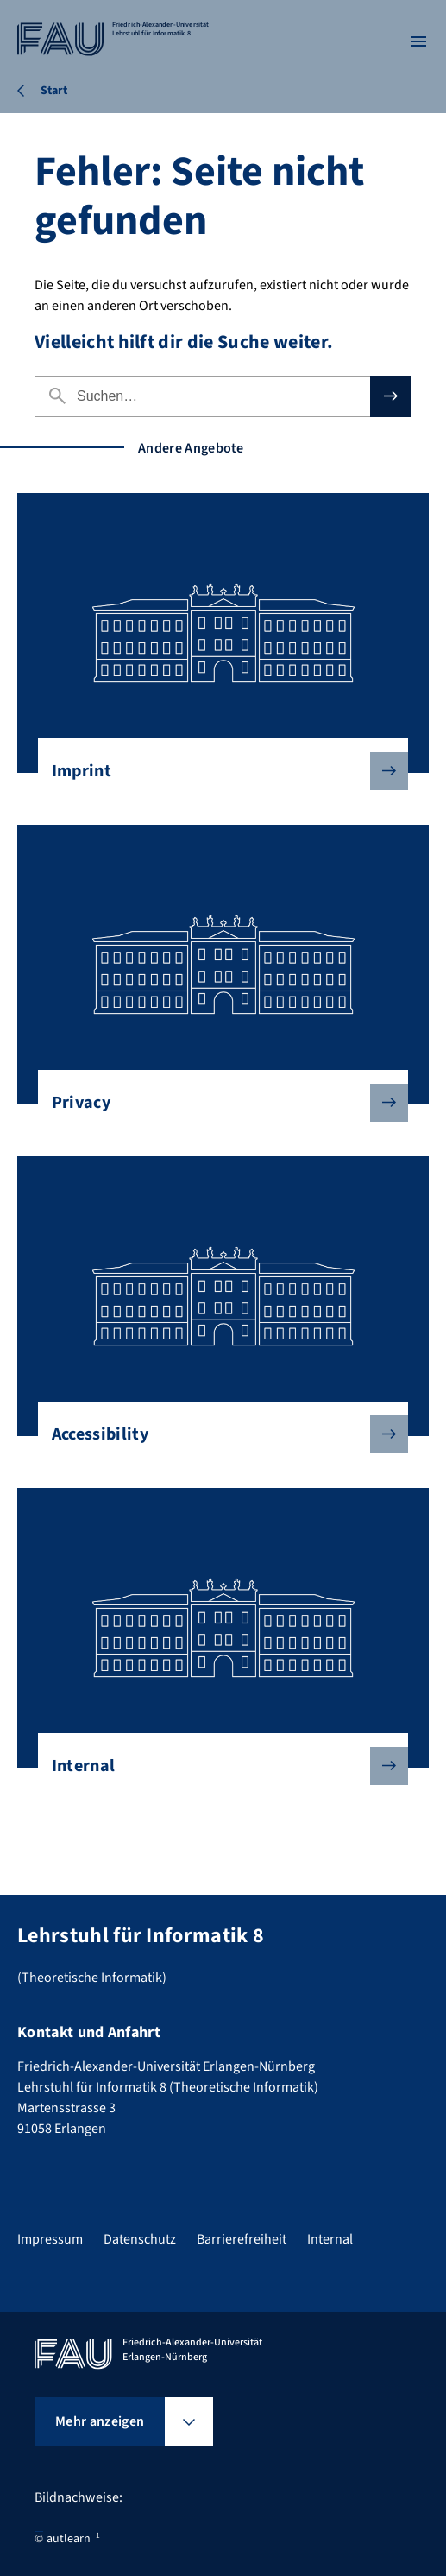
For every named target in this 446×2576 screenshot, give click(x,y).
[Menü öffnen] (418, 41)
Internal (216, 1766)
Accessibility (216, 1434)
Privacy (216, 1103)
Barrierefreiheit (241, 2239)
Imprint (216, 771)
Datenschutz (140, 2239)
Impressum (50, 2239)
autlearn (69, 2539)
